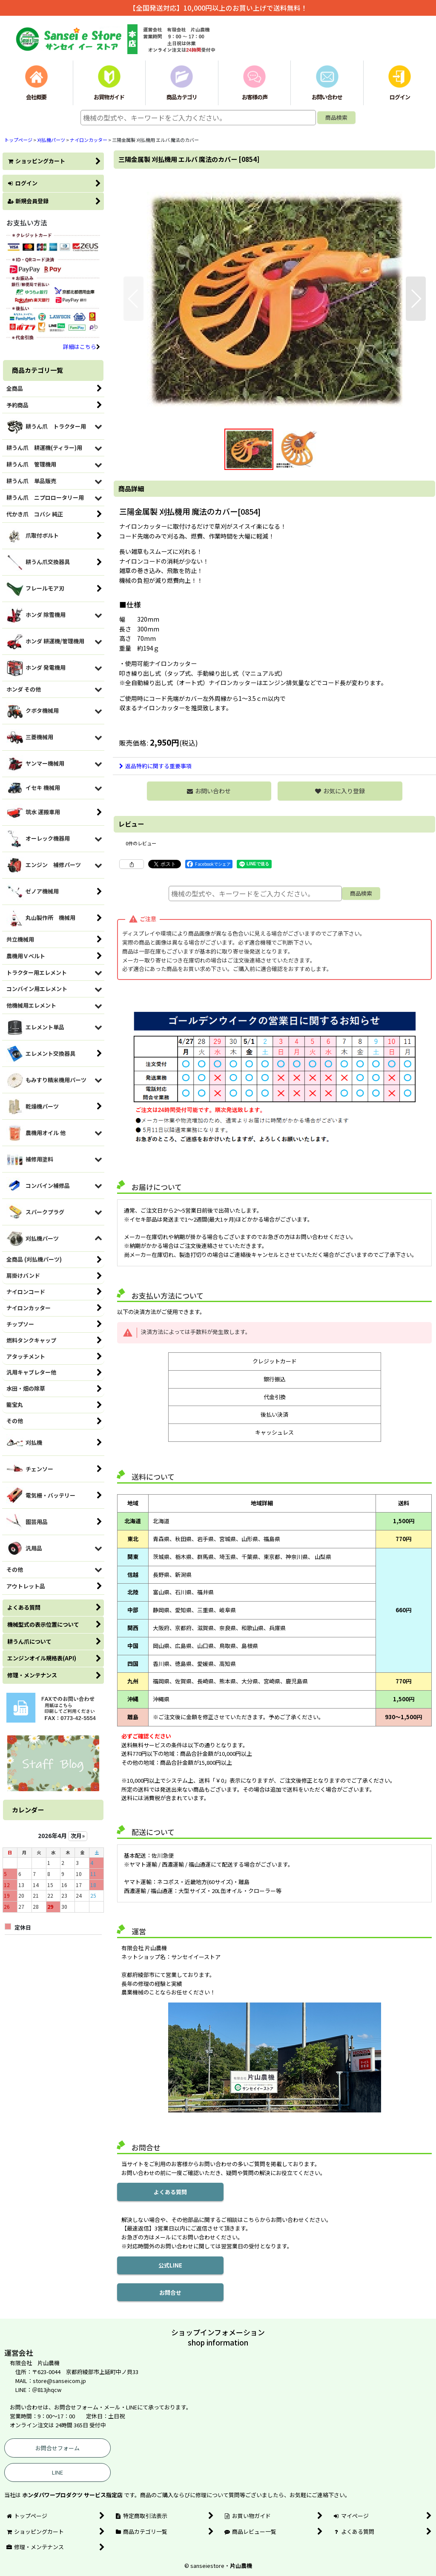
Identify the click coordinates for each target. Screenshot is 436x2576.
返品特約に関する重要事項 (155, 766)
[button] (133, 299)
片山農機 (241, 2566)
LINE (57, 2472)
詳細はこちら (81, 347)
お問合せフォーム (57, 2448)
